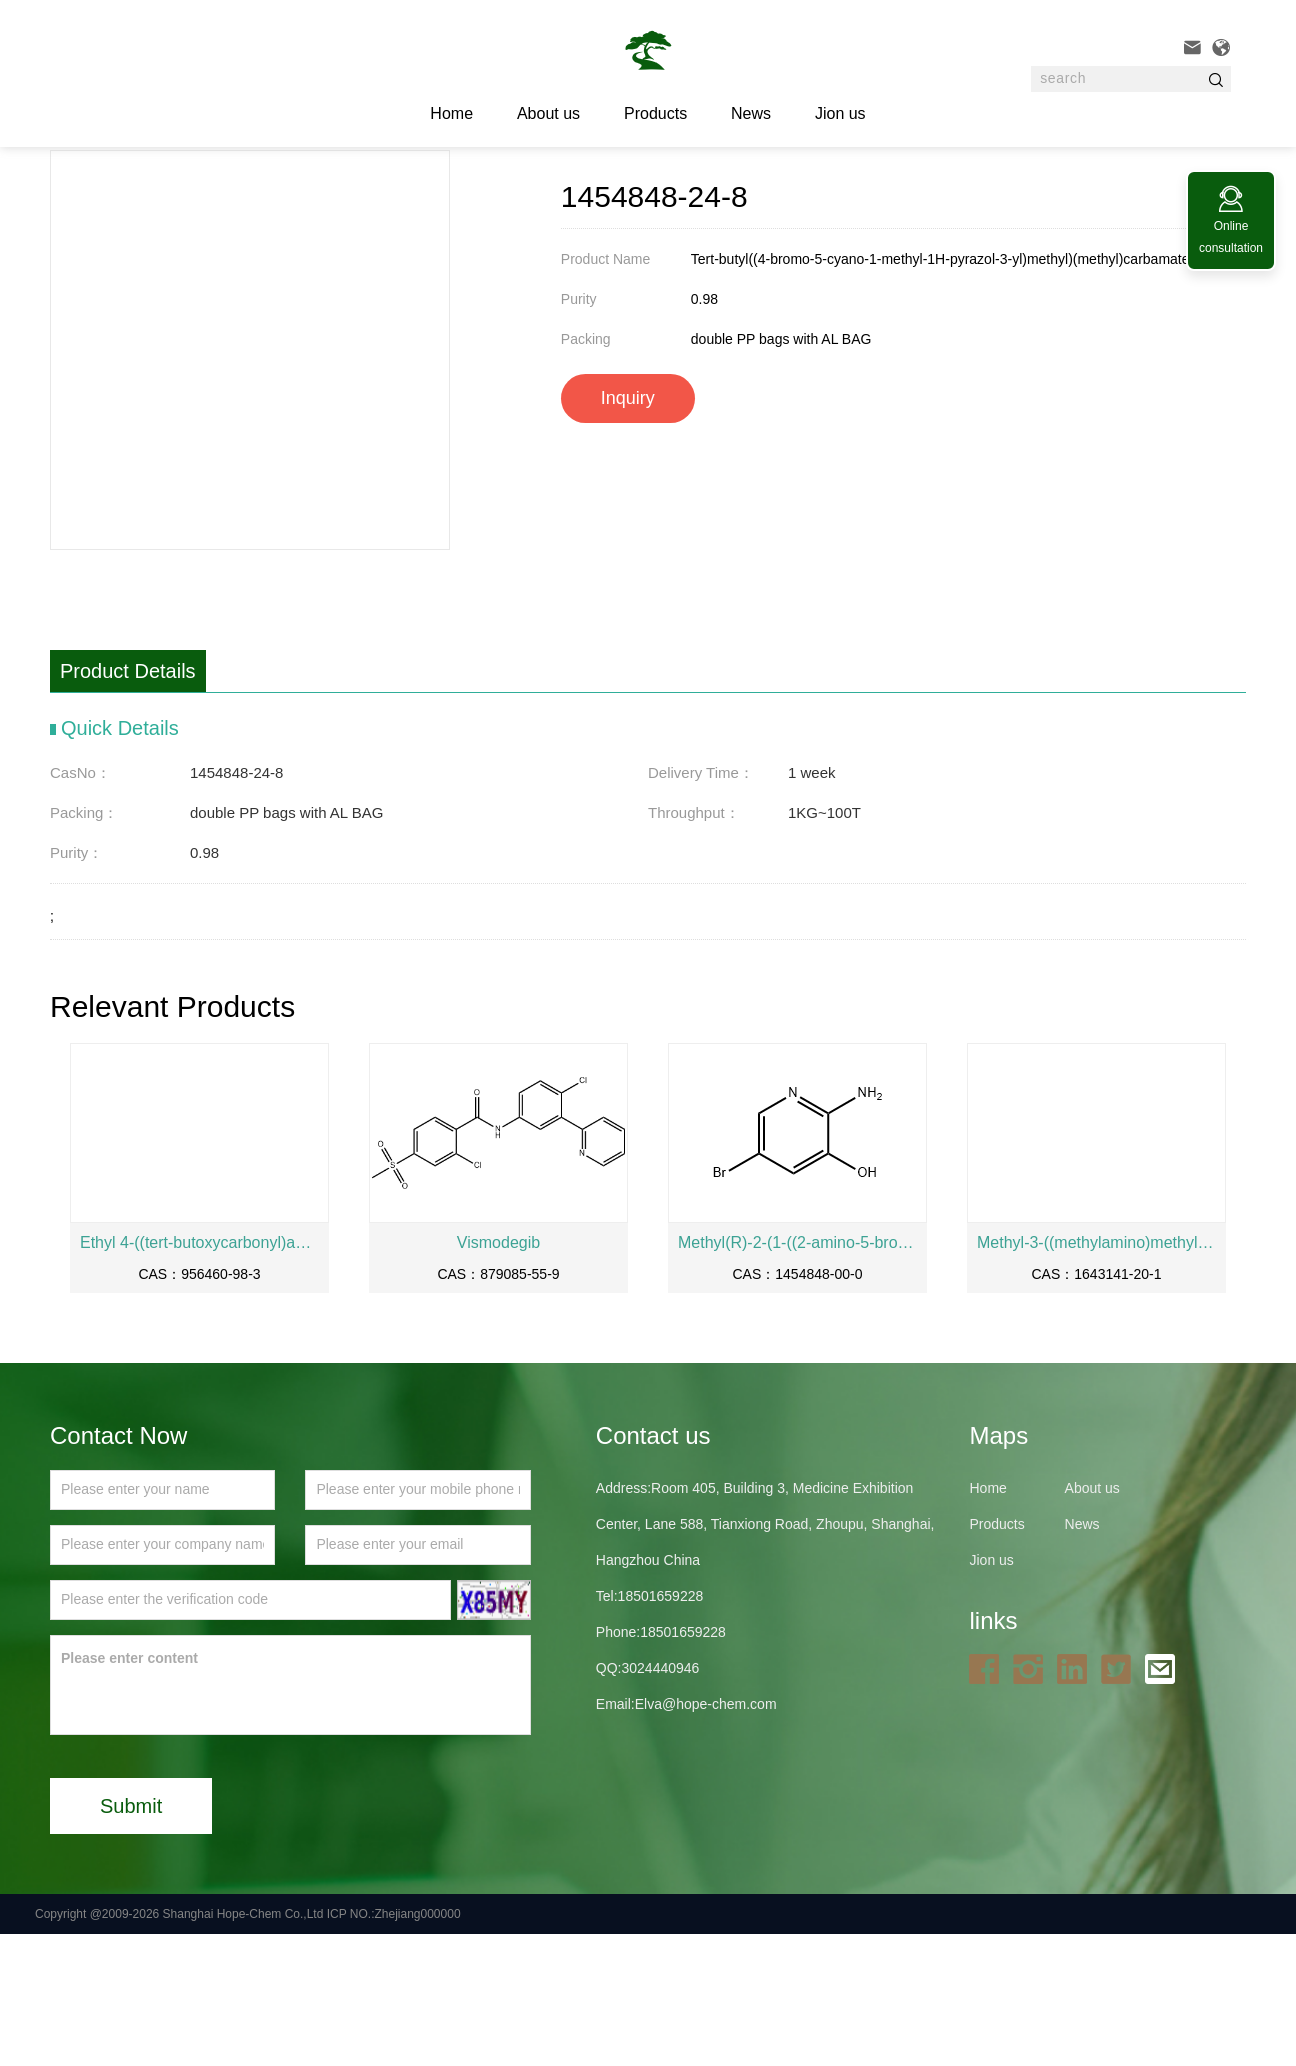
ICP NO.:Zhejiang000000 (394, 2046)
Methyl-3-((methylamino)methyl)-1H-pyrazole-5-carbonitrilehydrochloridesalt (1096, 1374)
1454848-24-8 (466, 199)
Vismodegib (498, 1374)
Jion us (840, 113)
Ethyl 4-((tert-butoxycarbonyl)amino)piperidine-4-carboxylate (199, 1374)
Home (167, 199)
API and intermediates (342, 199)
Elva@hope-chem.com (706, 1836)
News (751, 113)
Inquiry (628, 530)
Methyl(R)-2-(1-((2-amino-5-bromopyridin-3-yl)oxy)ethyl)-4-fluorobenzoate (797, 1374)
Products (655, 113)
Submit (131, 1938)
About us (548, 113)
